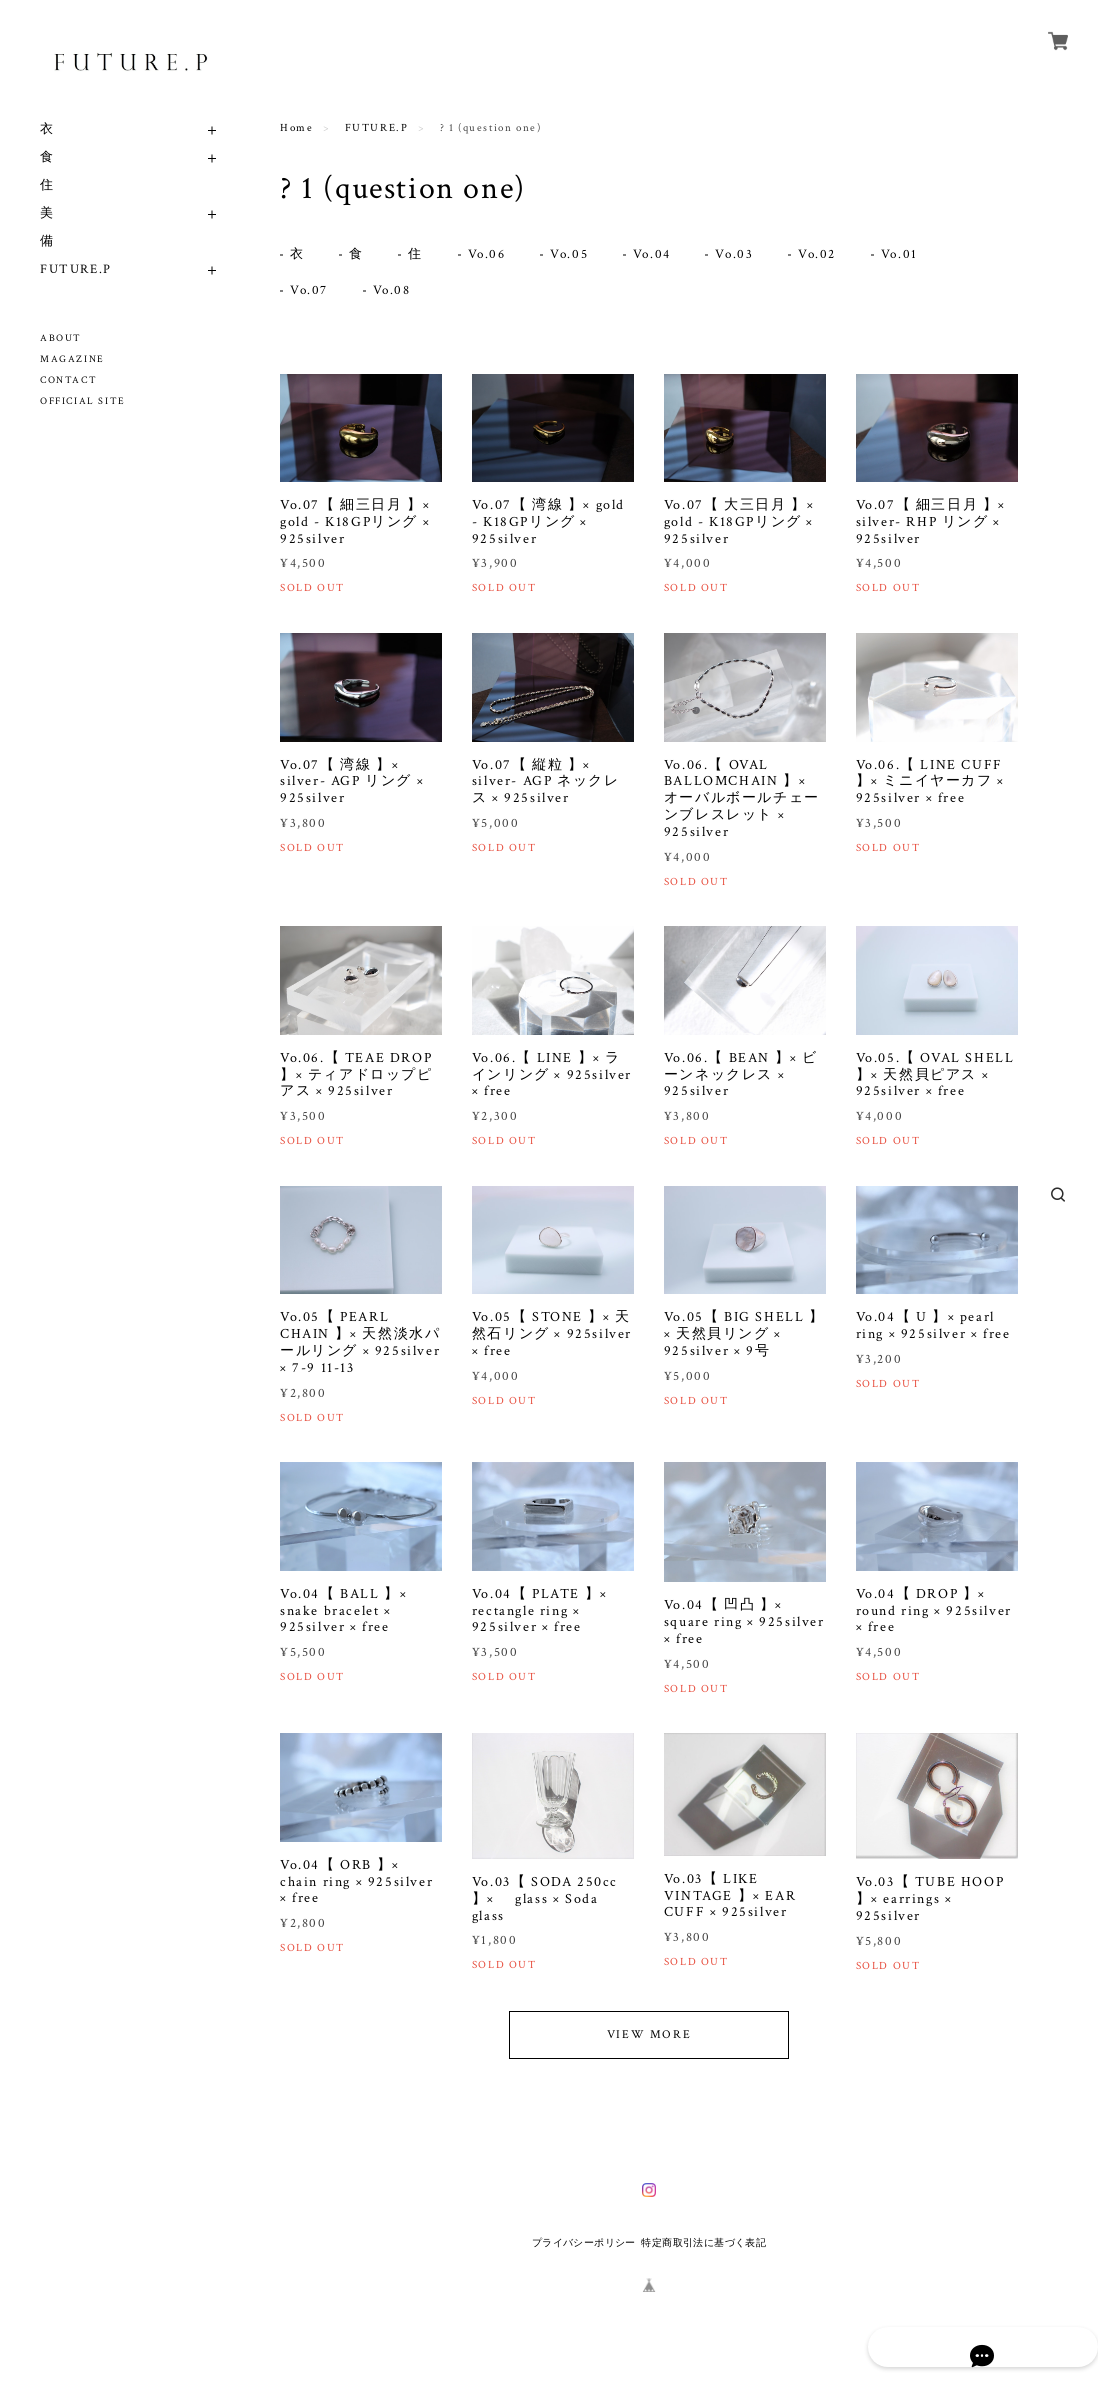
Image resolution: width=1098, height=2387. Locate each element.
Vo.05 (575, 256)
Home (296, 128)
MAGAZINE (72, 359)
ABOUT (61, 338)
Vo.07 (310, 294)
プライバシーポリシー (584, 2246)
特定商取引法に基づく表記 (703, 2246)
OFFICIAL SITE (83, 401)
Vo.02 (828, 256)
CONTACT (68, 380)
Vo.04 (660, 256)
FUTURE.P (76, 269)
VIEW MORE (649, 2038)
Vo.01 (912, 256)
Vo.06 (491, 256)
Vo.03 (743, 256)
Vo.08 (395, 294)
